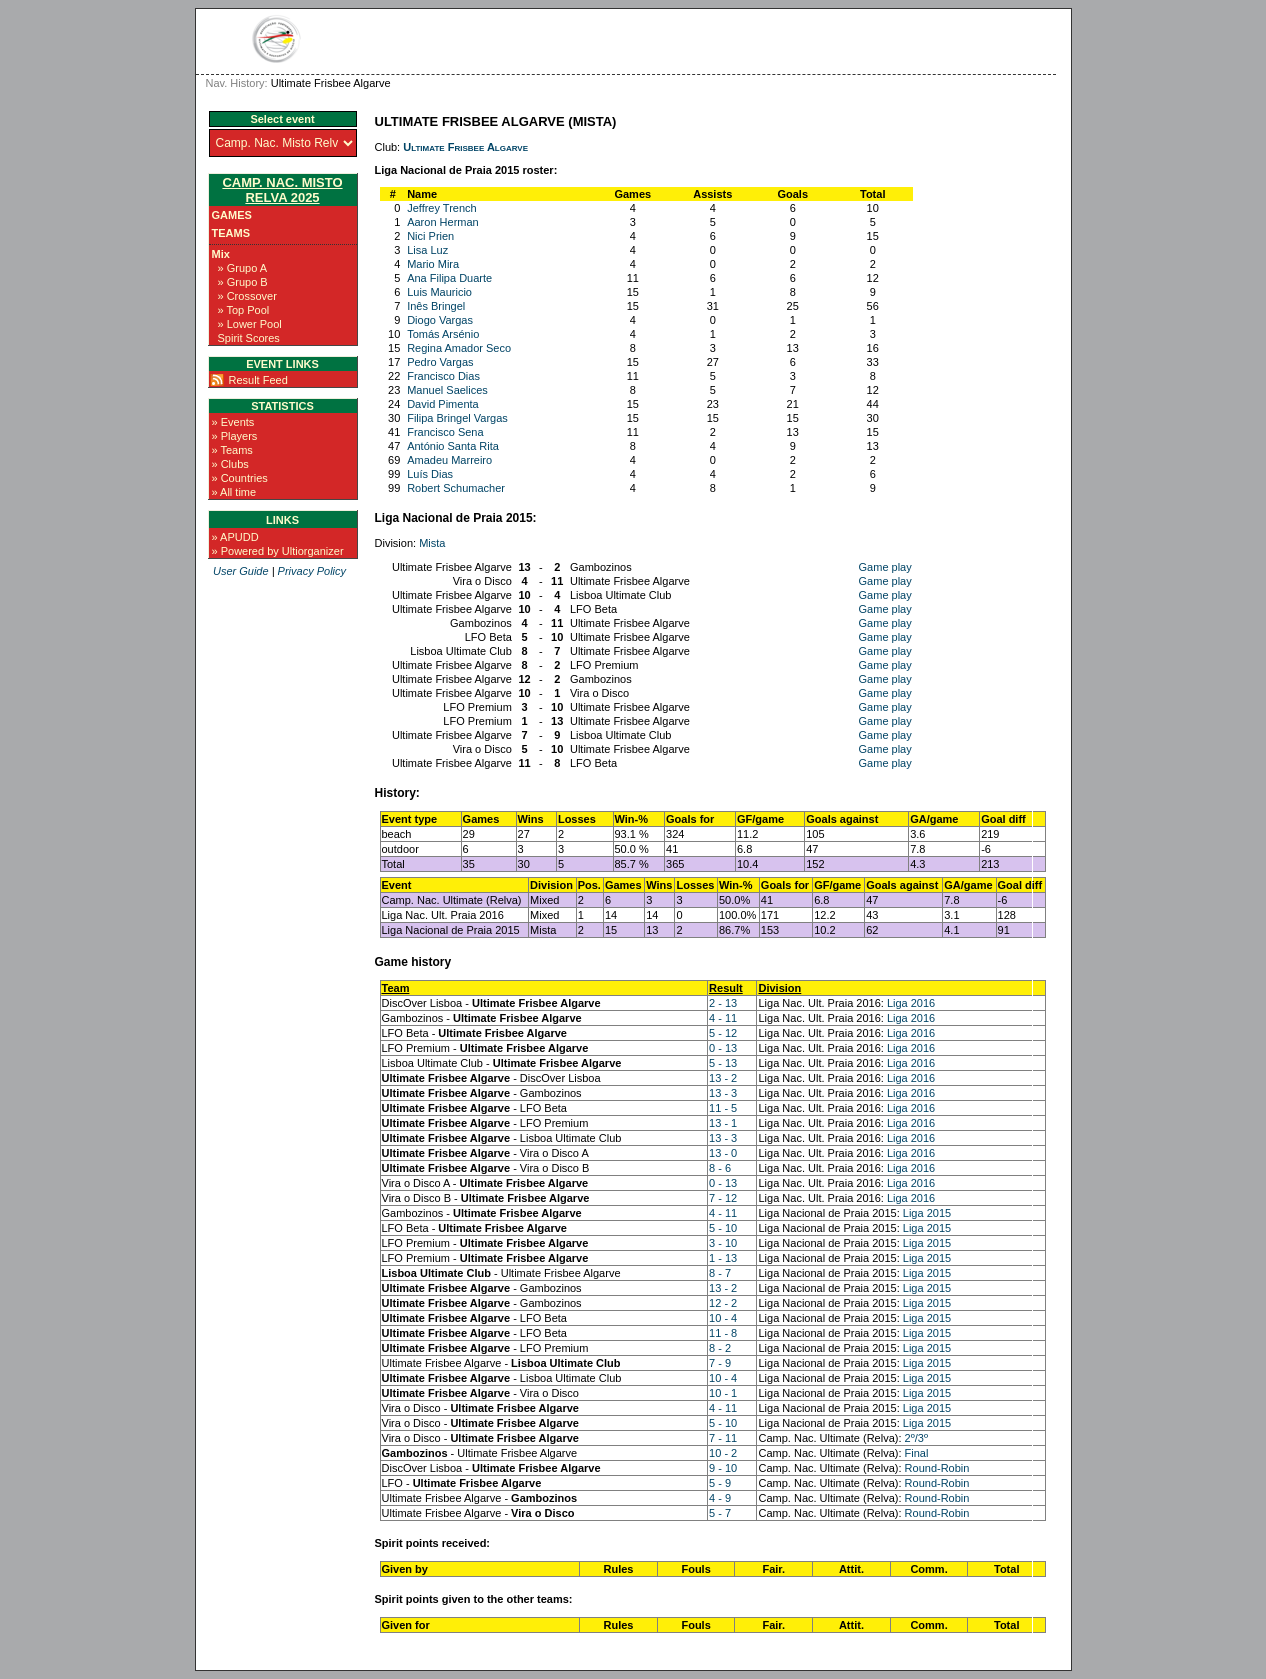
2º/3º (916, 1438)
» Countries (240, 478)
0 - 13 (723, 1048)
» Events (233, 422)
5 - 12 (723, 1033)
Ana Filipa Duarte (449, 278)
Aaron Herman (443, 222)
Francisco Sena (445, 432)
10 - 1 (723, 1393)
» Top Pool (244, 310)
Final (917, 1453)
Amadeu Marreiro (449, 460)
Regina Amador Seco (459, 348)
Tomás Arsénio (443, 334)
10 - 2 (723, 1453)
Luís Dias (430, 474)
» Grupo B (243, 282)
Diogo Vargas (440, 320)
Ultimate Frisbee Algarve (465, 147)
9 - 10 (723, 1468)
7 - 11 (723, 1438)
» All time (234, 492)
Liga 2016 (911, 1003)
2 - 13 (723, 1003)
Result (726, 988)
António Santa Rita (453, 446)
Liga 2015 (927, 1213)
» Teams (232, 450)
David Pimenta (443, 404)
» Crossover (247, 296)
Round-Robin (937, 1468)
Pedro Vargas (440, 362)
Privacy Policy (312, 571)
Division (779, 988)
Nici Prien (430, 236)
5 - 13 (723, 1063)
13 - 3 (723, 1093)
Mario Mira (433, 264)
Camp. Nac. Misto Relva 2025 (282, 190)
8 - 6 (720, 1168)
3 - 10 (723, 1243)
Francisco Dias (443, 376)
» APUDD (235, 537)
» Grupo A (243, 268)
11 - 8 (723, 1333)
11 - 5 (723, 1108)
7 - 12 (723, 1198)
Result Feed (258, 380)
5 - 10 (723, 1228)
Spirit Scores (249, 338)
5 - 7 (720, 1513)
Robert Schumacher (456, 488)
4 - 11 (723, 1018)
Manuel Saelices (447, 390)
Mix (221, 254)
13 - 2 (723, 1078)
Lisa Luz (427, 250)
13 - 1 (723, 1123)
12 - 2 (723, 1303)
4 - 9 (720, 1498)
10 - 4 (723, 1318)
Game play (885, 567)
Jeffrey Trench (442, 208)
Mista (432, 543)
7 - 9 (720, 1363)
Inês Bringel (436, 306)
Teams (231, 233)
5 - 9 (720, 1483)
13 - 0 (723, 1153)
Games (232, 215)
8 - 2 (720, 1348)
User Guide (241, 571)
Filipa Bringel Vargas (457, 418)
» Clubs (230, 464)
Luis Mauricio (439, 292)
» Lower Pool (250, 324)
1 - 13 (723, 1258)
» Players (235, 436)
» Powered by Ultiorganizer (278, 551)
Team (396, 988)
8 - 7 (720, 1273)
